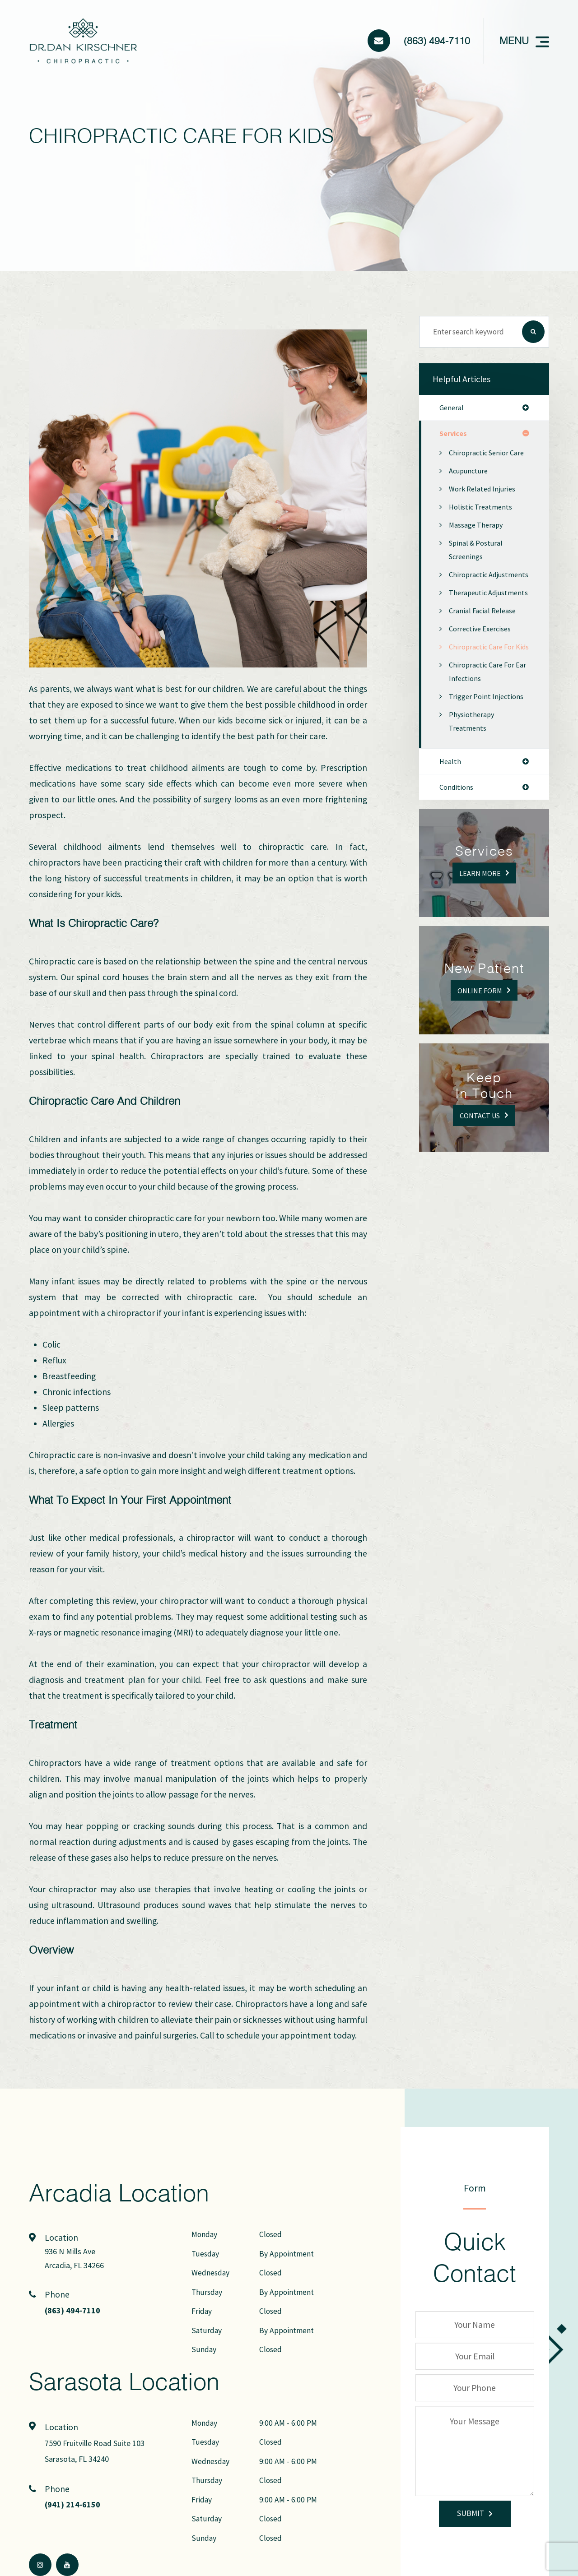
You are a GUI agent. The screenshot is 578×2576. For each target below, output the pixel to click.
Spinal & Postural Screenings (477, 564)
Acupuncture (470, 486)
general (452, 408)
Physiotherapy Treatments (473, 776)
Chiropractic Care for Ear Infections (484, 727)
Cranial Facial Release (485, 653)
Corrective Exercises (483, 671)
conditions (457, 844)
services (454, 435)
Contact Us (480, 1172)
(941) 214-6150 (75, 2505)
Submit (470, 2513)
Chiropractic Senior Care (481, 461)
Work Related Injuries (484, 504)
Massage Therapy (478, 540)
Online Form (480, 1047)
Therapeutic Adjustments (470, 627)
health (450, 817)
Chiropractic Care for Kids (484, 695)
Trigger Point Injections (488, 752)
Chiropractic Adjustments (470, 596)
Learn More (480, 930)
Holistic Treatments (482, 522)
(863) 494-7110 (437, 40)
